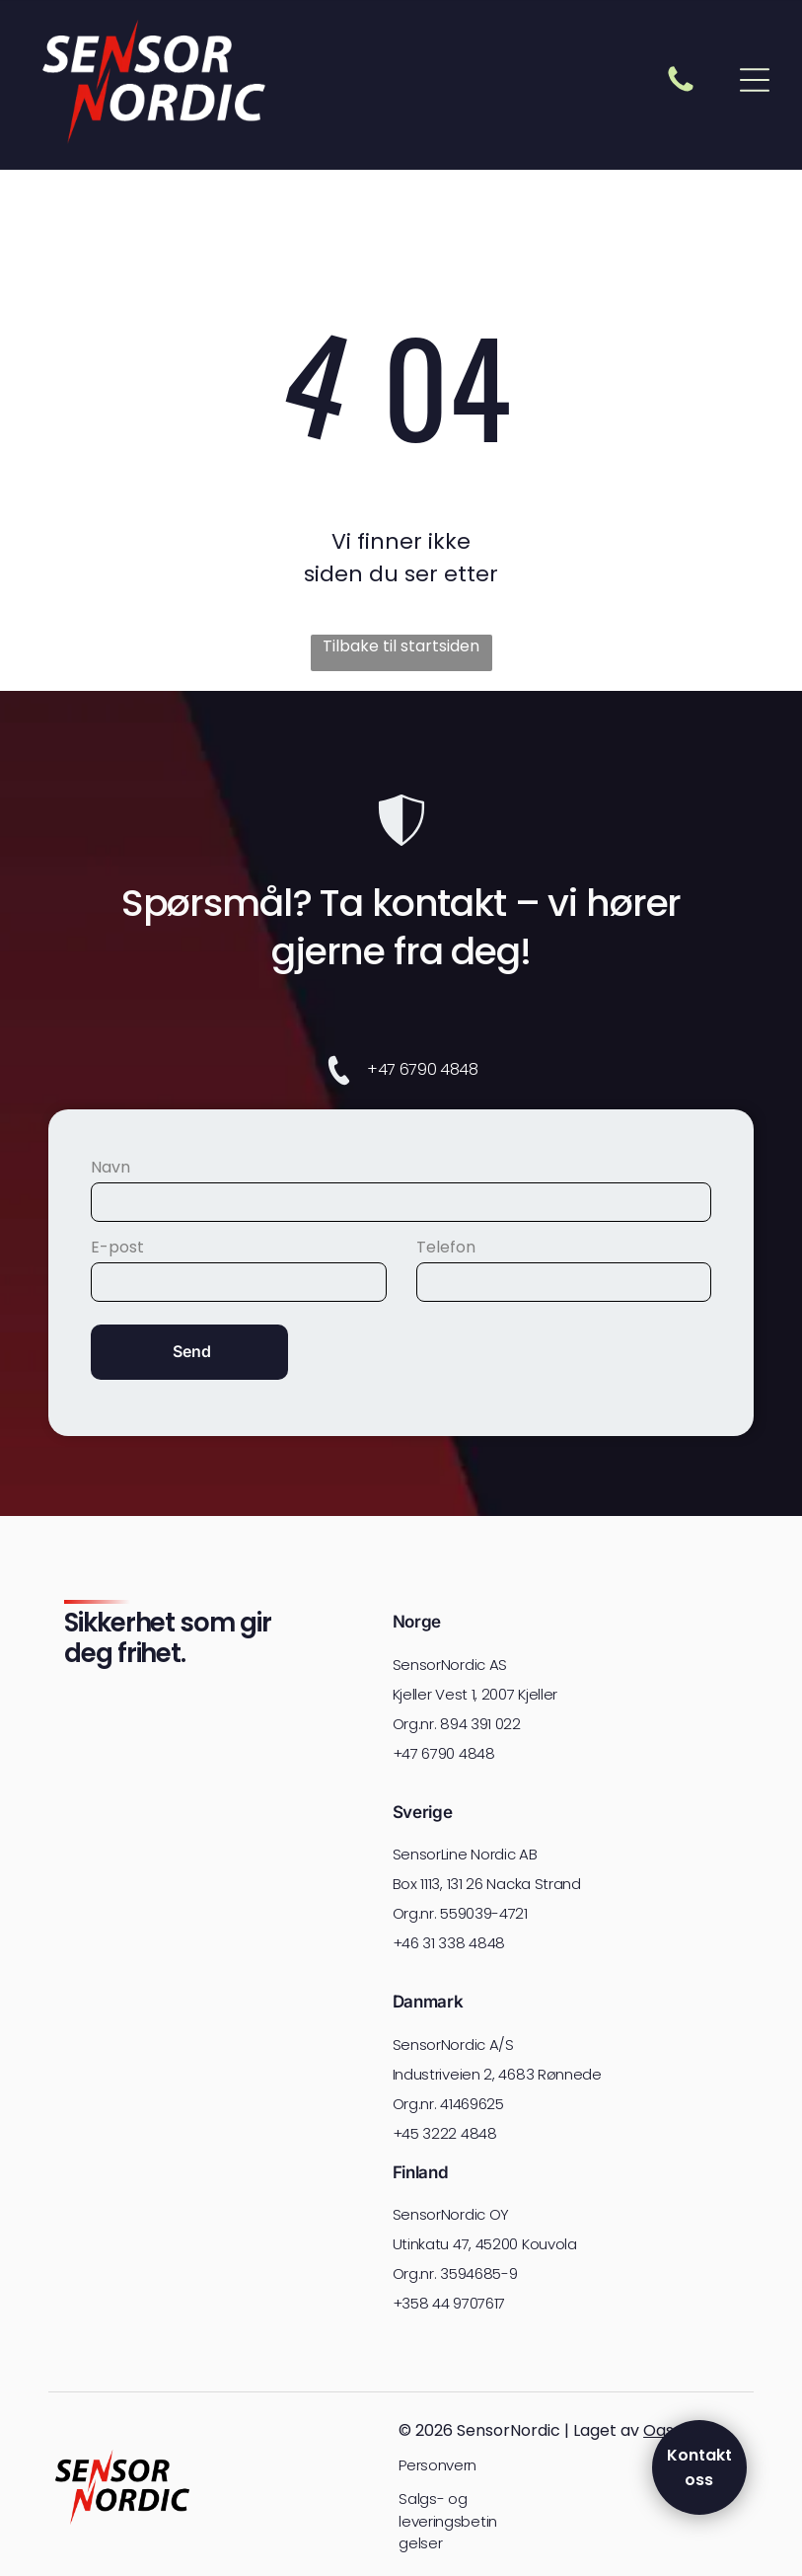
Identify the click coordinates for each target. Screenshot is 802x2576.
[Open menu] (754, 80)
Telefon (445, 1247)
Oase (663, 2430)
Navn (110, 1167)
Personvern (437, 2465)
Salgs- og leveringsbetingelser (448, 2520)
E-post (117, 1247)
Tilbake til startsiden (401, 646)
